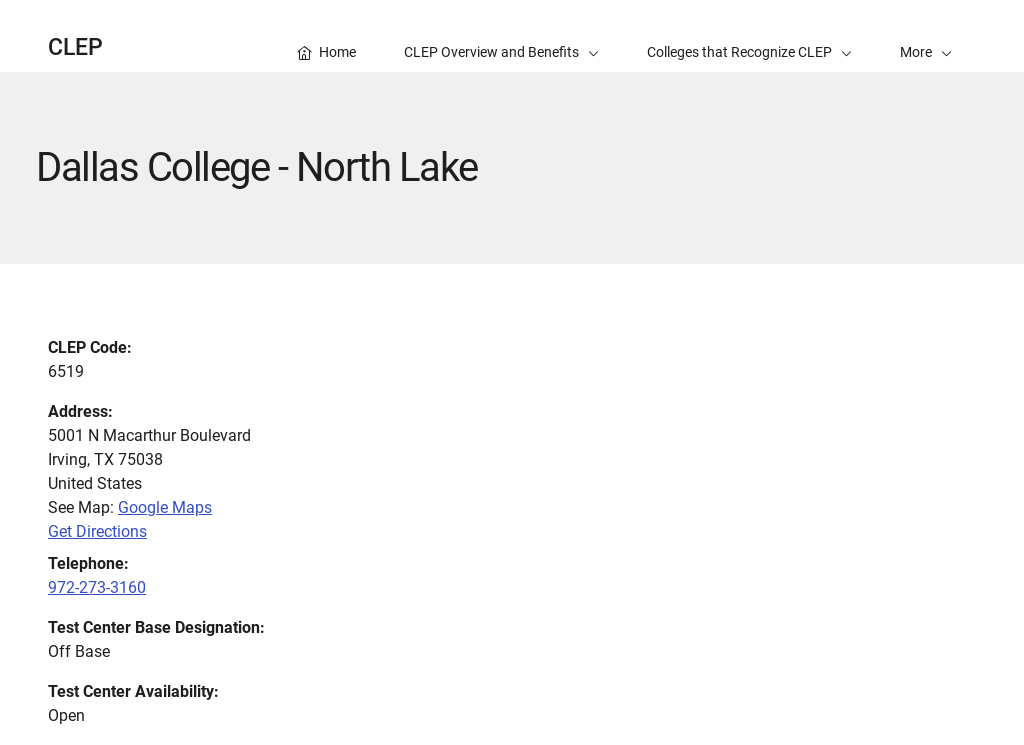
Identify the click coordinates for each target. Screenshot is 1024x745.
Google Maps (165, 507)
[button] (926, 36)
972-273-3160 (97, 587)
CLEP (75, 47)
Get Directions (97, 531)
